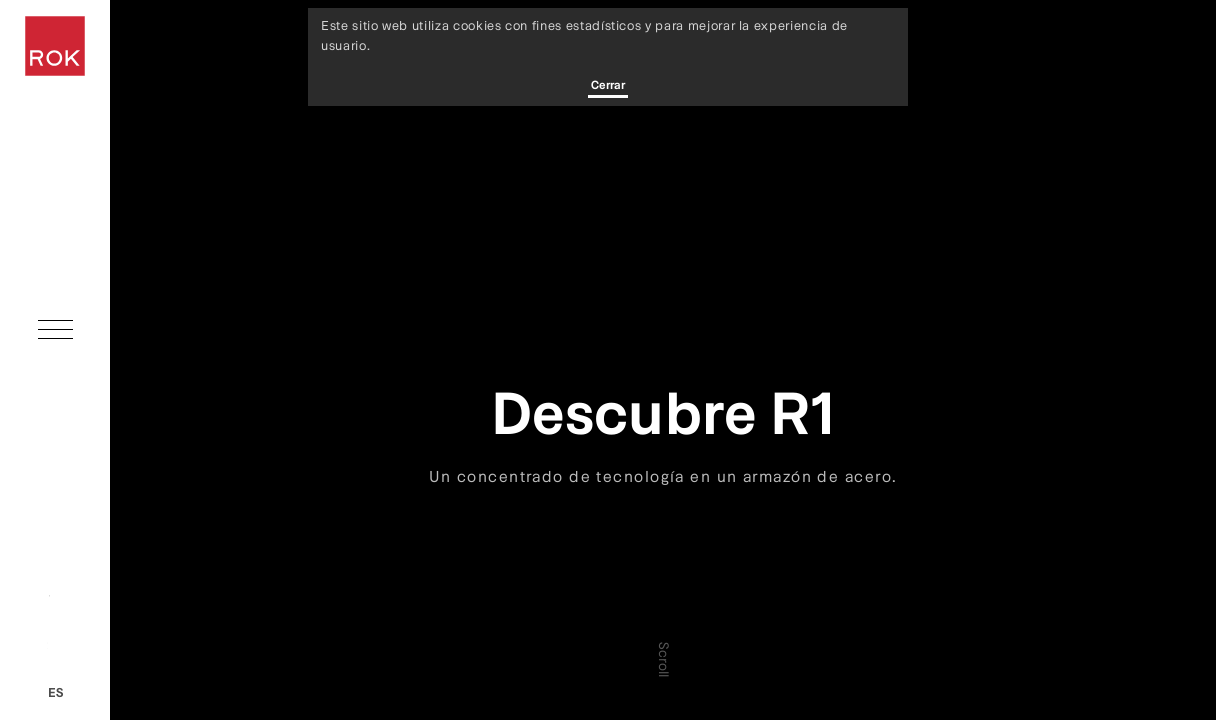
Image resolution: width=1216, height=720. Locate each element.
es (55, 692)
